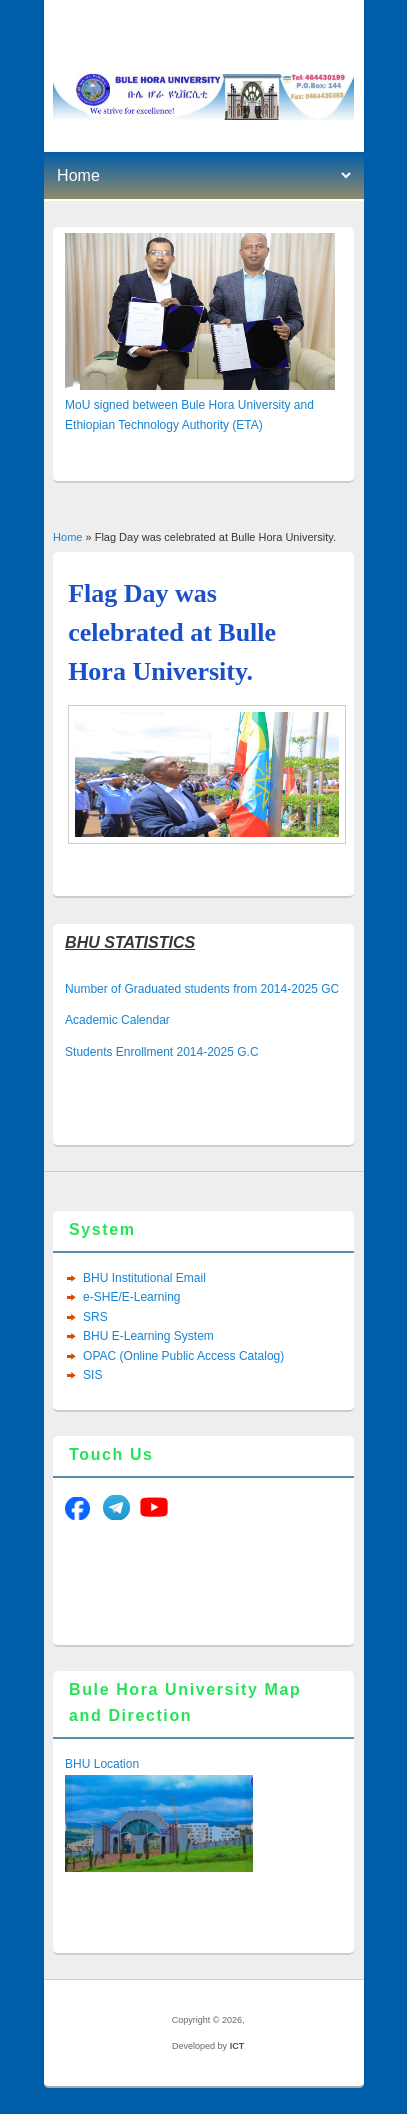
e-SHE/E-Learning (131, 1297)
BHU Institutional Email (144, 1278)
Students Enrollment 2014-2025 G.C (161, 1052)
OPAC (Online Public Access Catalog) (183, 1356)
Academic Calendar (117, 1020)
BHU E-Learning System (148, 1336)
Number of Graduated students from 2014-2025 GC (202, 989)
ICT (237, 2046)
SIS (92, 1375)
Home (67, 537)
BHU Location (102, 1764)
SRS (95, 1317)
